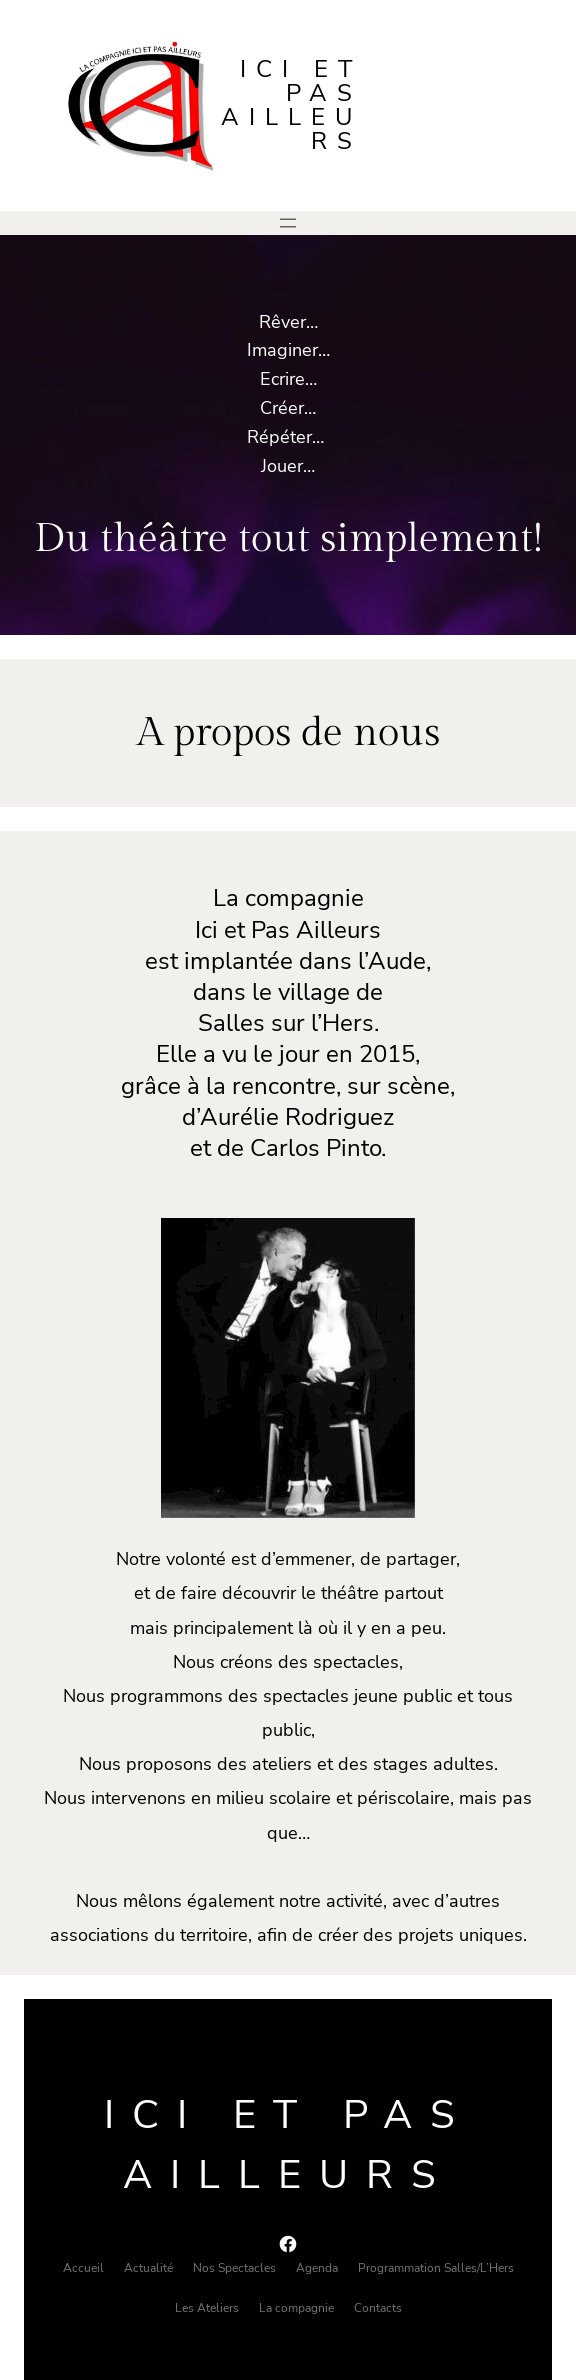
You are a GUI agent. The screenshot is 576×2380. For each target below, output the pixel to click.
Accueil (83, 2268)
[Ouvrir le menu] (288, 223)
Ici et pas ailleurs (291, 105)
